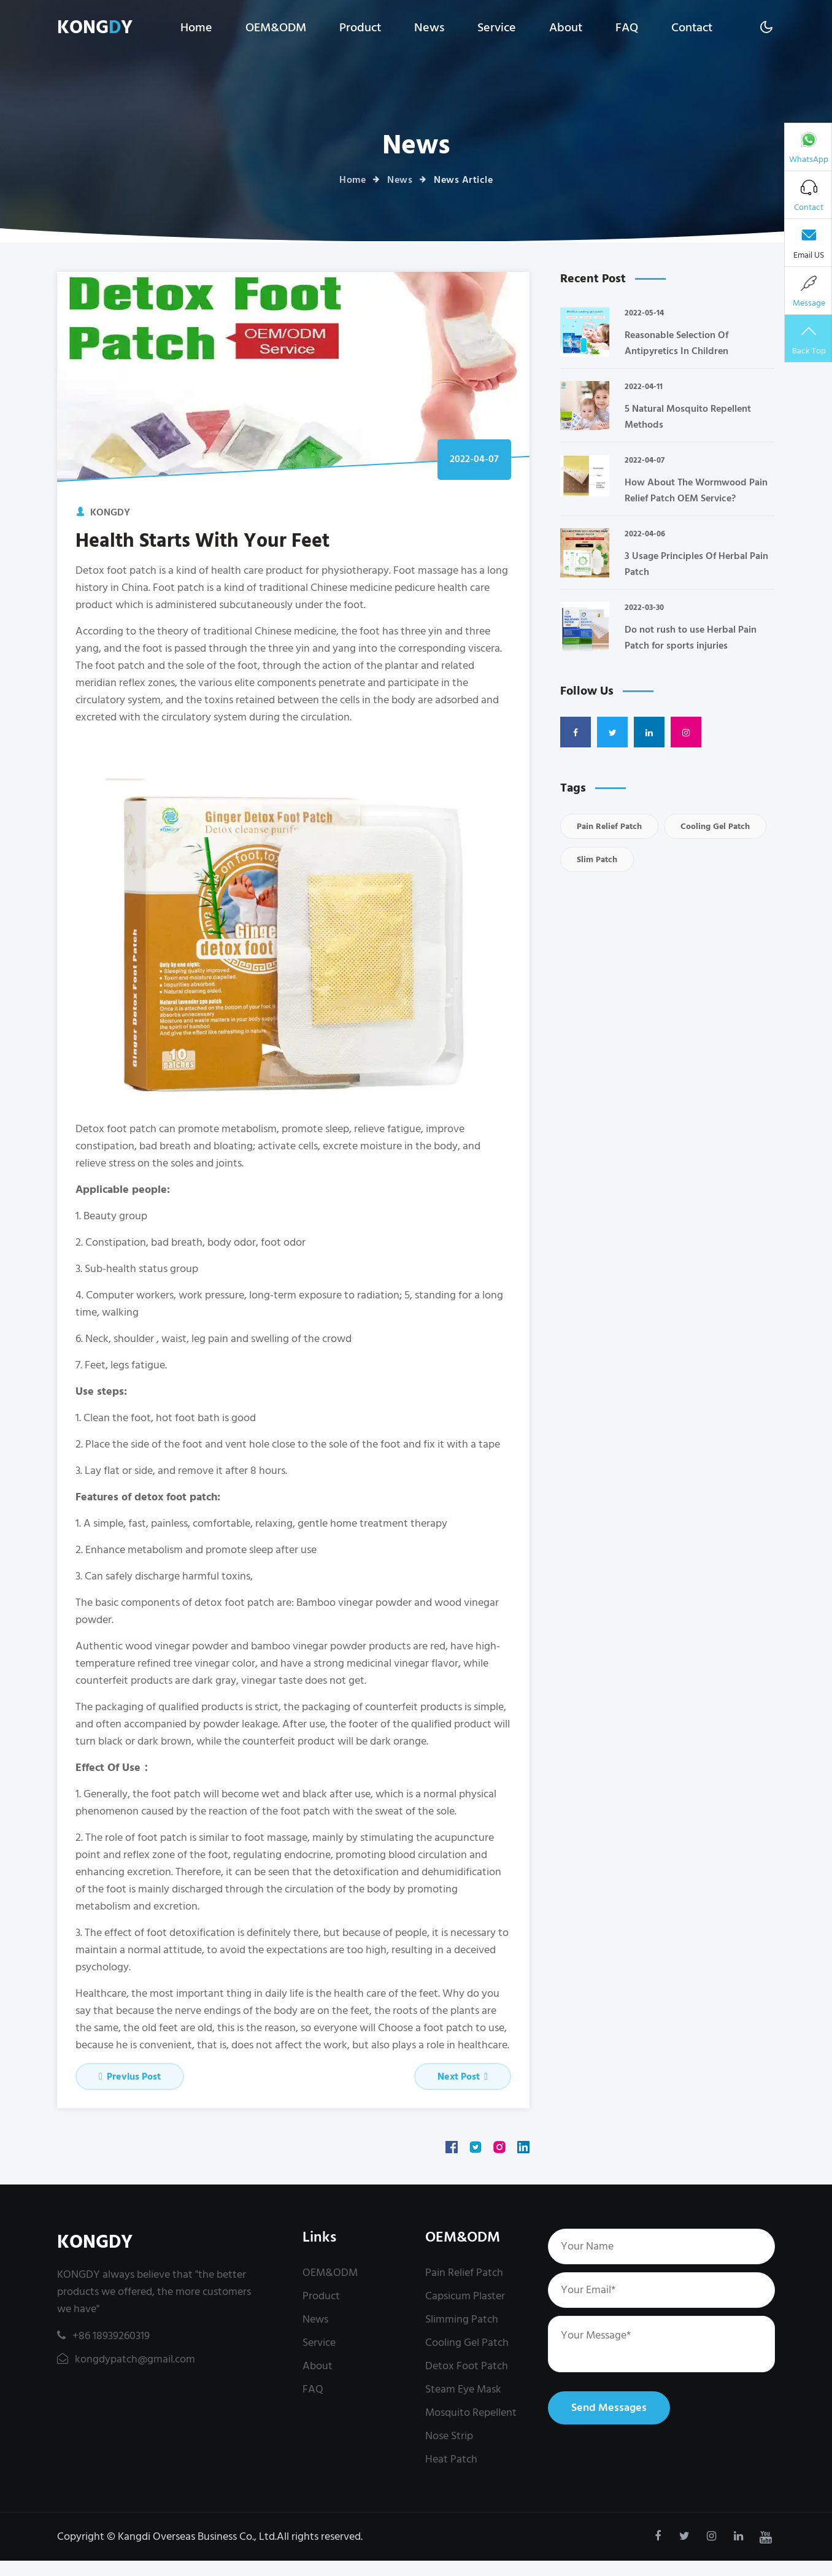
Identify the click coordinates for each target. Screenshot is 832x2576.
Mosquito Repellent (471, 2412)
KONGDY (95, 2242)
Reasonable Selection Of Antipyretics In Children (676, 343)
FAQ (626, 27)
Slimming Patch (461, 2319)
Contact (691, 27)
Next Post (462, 2076)
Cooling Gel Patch (715, 826)
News (429, 27)
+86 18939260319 (103, 2336)
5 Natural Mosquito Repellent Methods (688, 417)
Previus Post (130, 2076)
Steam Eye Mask (463, 2389)
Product (360, 27)
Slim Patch (597, 859)
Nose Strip (449, 2436)
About (565, 27)
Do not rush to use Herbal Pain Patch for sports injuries (691, 638)
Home (196, 27)
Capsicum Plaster (465, 2296)
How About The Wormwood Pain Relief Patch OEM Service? (696, 490)
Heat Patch (451, 2459)
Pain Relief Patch (609, 826)
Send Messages (609, 2407)
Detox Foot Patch (466, 2366)
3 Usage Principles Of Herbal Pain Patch (696, 564)
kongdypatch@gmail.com (126, 2359)
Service (496, 27)
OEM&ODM (275, 27)
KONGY (95, 28)
